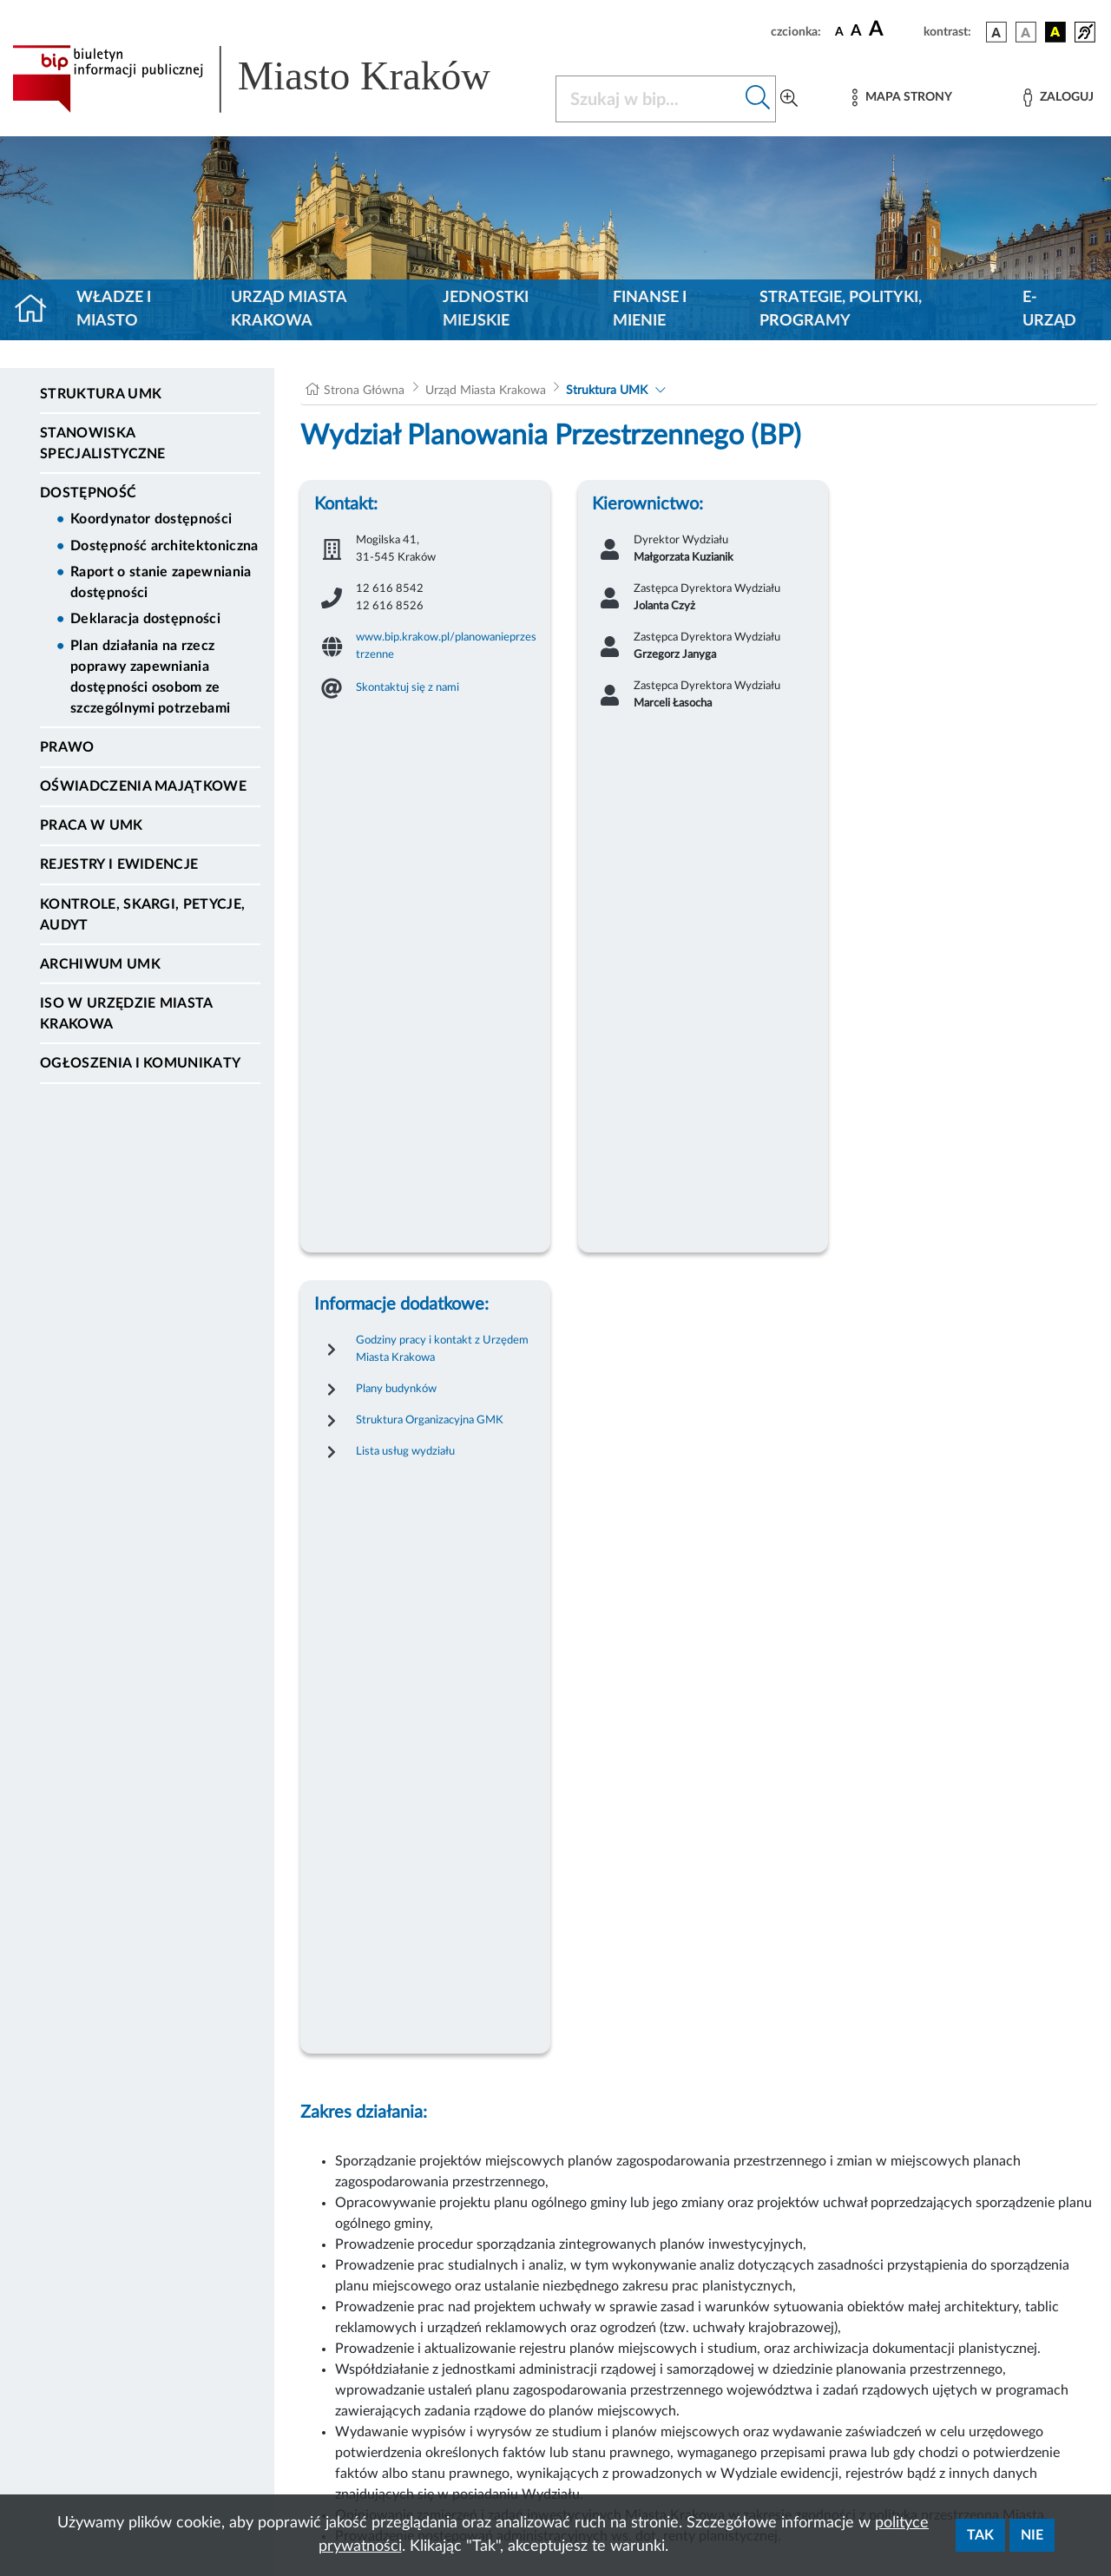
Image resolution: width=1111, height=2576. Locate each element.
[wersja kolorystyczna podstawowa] (996, 32)
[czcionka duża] (893, 29)
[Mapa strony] (901, 98)
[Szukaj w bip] (758, 99)
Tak (980, 2535)
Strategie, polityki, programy (840, 309)
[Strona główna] (37, 309)
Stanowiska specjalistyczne (103, 443)
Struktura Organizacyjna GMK (429, 1420)
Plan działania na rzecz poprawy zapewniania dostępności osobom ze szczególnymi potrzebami (150, 677)
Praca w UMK (91, 825)
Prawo (67, 747)
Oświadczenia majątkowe (143, 786)
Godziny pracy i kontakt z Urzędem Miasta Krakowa (442, 1349)
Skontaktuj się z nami (407, 687)
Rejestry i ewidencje (119, 864)
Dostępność (88, 493)
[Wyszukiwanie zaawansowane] (789, 99)
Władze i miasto (113, 309)
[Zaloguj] (1058, 98)
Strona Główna (364, 390)
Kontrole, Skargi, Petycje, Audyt (142, 914)
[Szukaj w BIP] (648, 99)
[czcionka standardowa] (839, 31)
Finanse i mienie (650, 309)
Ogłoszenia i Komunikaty (140, 1063)
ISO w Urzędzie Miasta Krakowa (126, 1013)
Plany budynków (396, 1389)
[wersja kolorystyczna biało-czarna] (1026, 32)
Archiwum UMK (100, 964)
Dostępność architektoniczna (164, 546)
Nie (1032, 2535)
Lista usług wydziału (405, 1451)
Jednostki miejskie (486, 309)
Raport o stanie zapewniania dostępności (161, 582)
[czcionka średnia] (856, 31)
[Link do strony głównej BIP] (273, 79)
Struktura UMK (100, 394)
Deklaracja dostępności (145, 619)
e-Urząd (1049, 309)
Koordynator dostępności (151, 519)
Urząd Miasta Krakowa (288, 309)
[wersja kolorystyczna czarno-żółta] (1055, 32)
